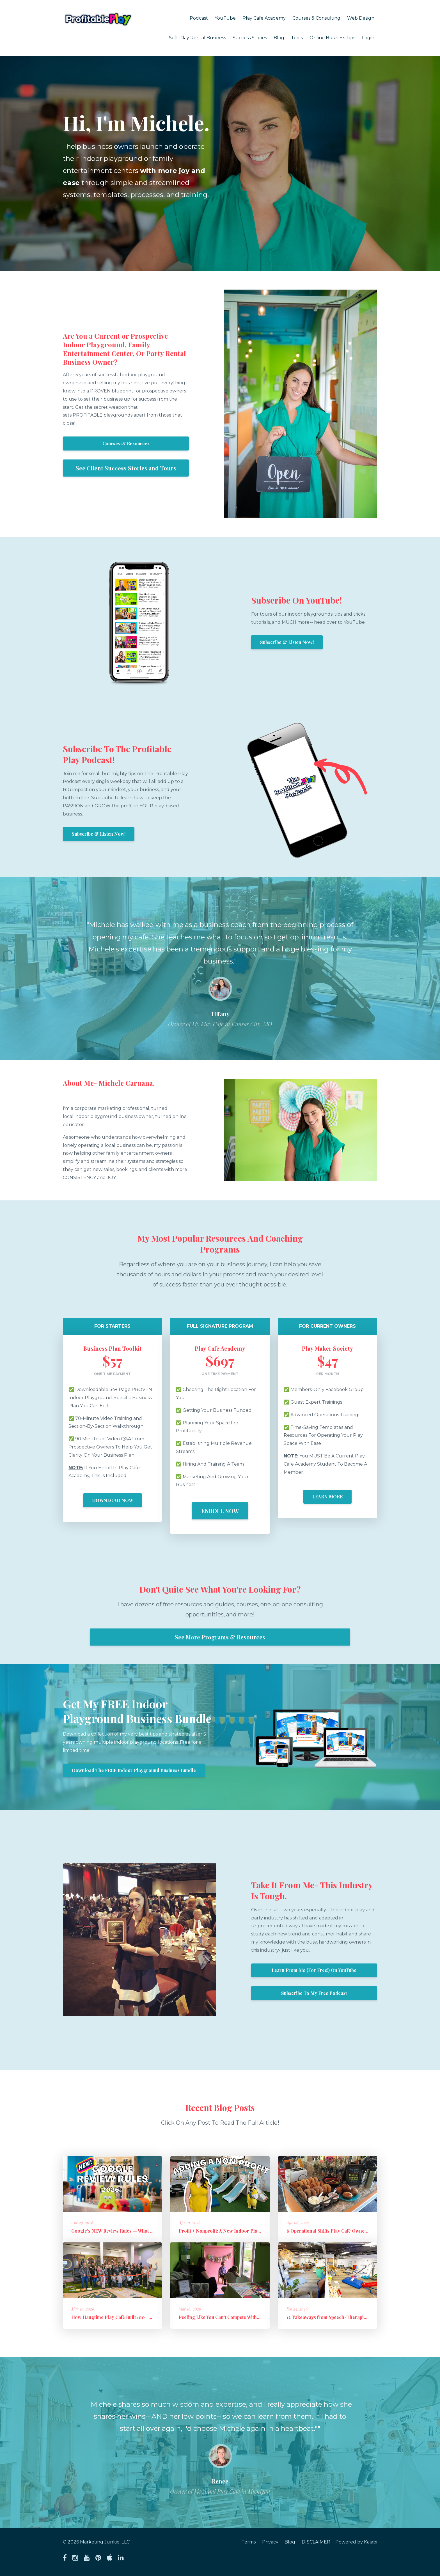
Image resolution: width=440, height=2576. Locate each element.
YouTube (225, 18)
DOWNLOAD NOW (112, 1500)
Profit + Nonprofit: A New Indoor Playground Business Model (245, 2231)
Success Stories (250, 37)
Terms (247, 2542)
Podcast (199, 18)
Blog (279, 37)
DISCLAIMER (315, 2542)
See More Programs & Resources (220, 1637)
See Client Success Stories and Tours (126, 468)
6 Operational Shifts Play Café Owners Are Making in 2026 (349, 2231)
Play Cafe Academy (264, 18)
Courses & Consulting (316, 18)
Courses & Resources (126, 443)
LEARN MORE (327, 1497)
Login (368, 37)
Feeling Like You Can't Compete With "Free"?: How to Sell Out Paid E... (253, 2317)
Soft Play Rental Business (197, 37)
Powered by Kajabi (356, 2542)
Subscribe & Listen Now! (287, 642)
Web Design (360, 18)
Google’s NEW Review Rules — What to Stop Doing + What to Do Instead (148, 2231)
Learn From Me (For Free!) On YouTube (314, 1970)
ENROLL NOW (220, 1511)
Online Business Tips (332, 37)
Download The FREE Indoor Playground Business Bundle (134, 1770)
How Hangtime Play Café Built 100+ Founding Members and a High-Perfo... (152, 2317)
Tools (297, 37)
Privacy (269, 2542)
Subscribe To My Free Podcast (314, 1993)
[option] (220, 968)
